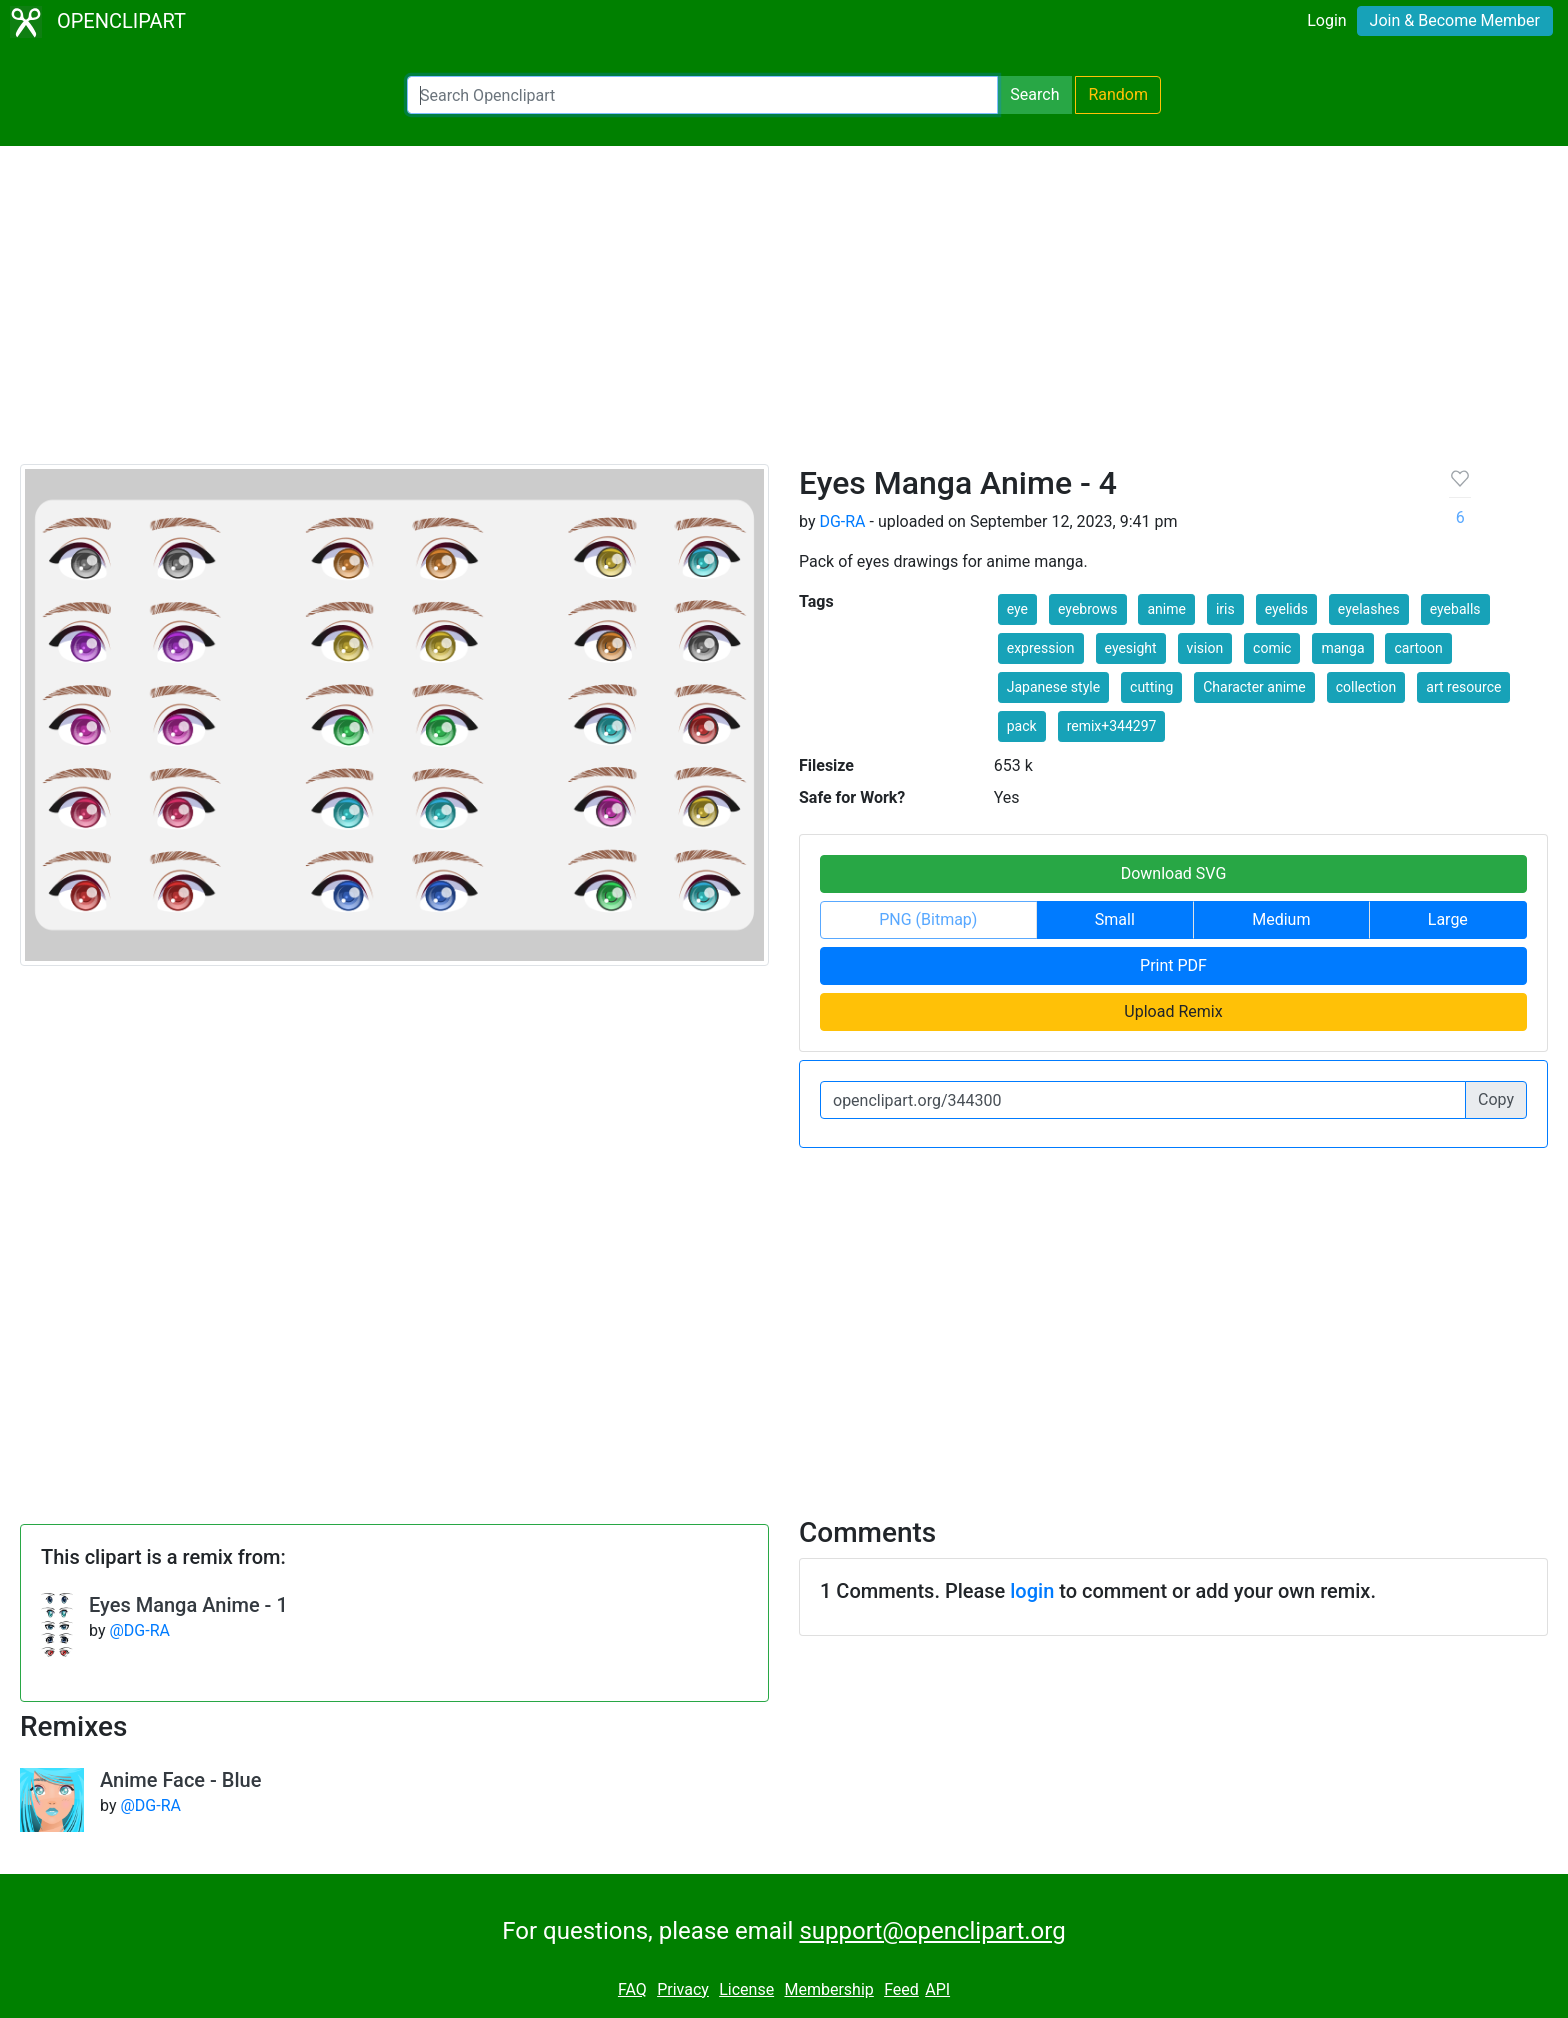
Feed (901, 1989)
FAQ (632, 1989)
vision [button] (1205, 648)
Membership (828, 1989)
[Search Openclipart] (702, 95)
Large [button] (1448, 919)
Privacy (683, 1989)
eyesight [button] (1131, 648)
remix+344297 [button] (1112, 726)
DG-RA (842, 521)
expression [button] (1041, 648)
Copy (1496, 1099)
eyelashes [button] (1369, 609)
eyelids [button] (1286, 609)
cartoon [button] (1418, 648)
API (937, 1989)
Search (1034, 94)
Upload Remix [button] (1173, 1011)
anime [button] (1166, 609)
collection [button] (1366, 687)
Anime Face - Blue (180, 1780)
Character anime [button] (1254, 687)
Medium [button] (1281, 919)
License (746, 1989)
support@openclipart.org (932, 1931)
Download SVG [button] (1174, 873)
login (1032, 1591)
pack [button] (1022, 726)
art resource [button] (1463, 687)
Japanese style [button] (1053, 687)
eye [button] (1017, 609)
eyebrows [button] (1088, 609)
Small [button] (1115, 919)
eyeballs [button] (1455, 609)
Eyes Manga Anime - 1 (188, 1605)
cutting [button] (1151, 687)
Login (1326, 20)
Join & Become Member (1455, 20)
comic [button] (1272, 648)
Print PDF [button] (1173, 965)
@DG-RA (139, 1630)
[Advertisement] (784, 314)
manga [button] (1342, 648)
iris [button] (1225, 609)
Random (1118, 94)
